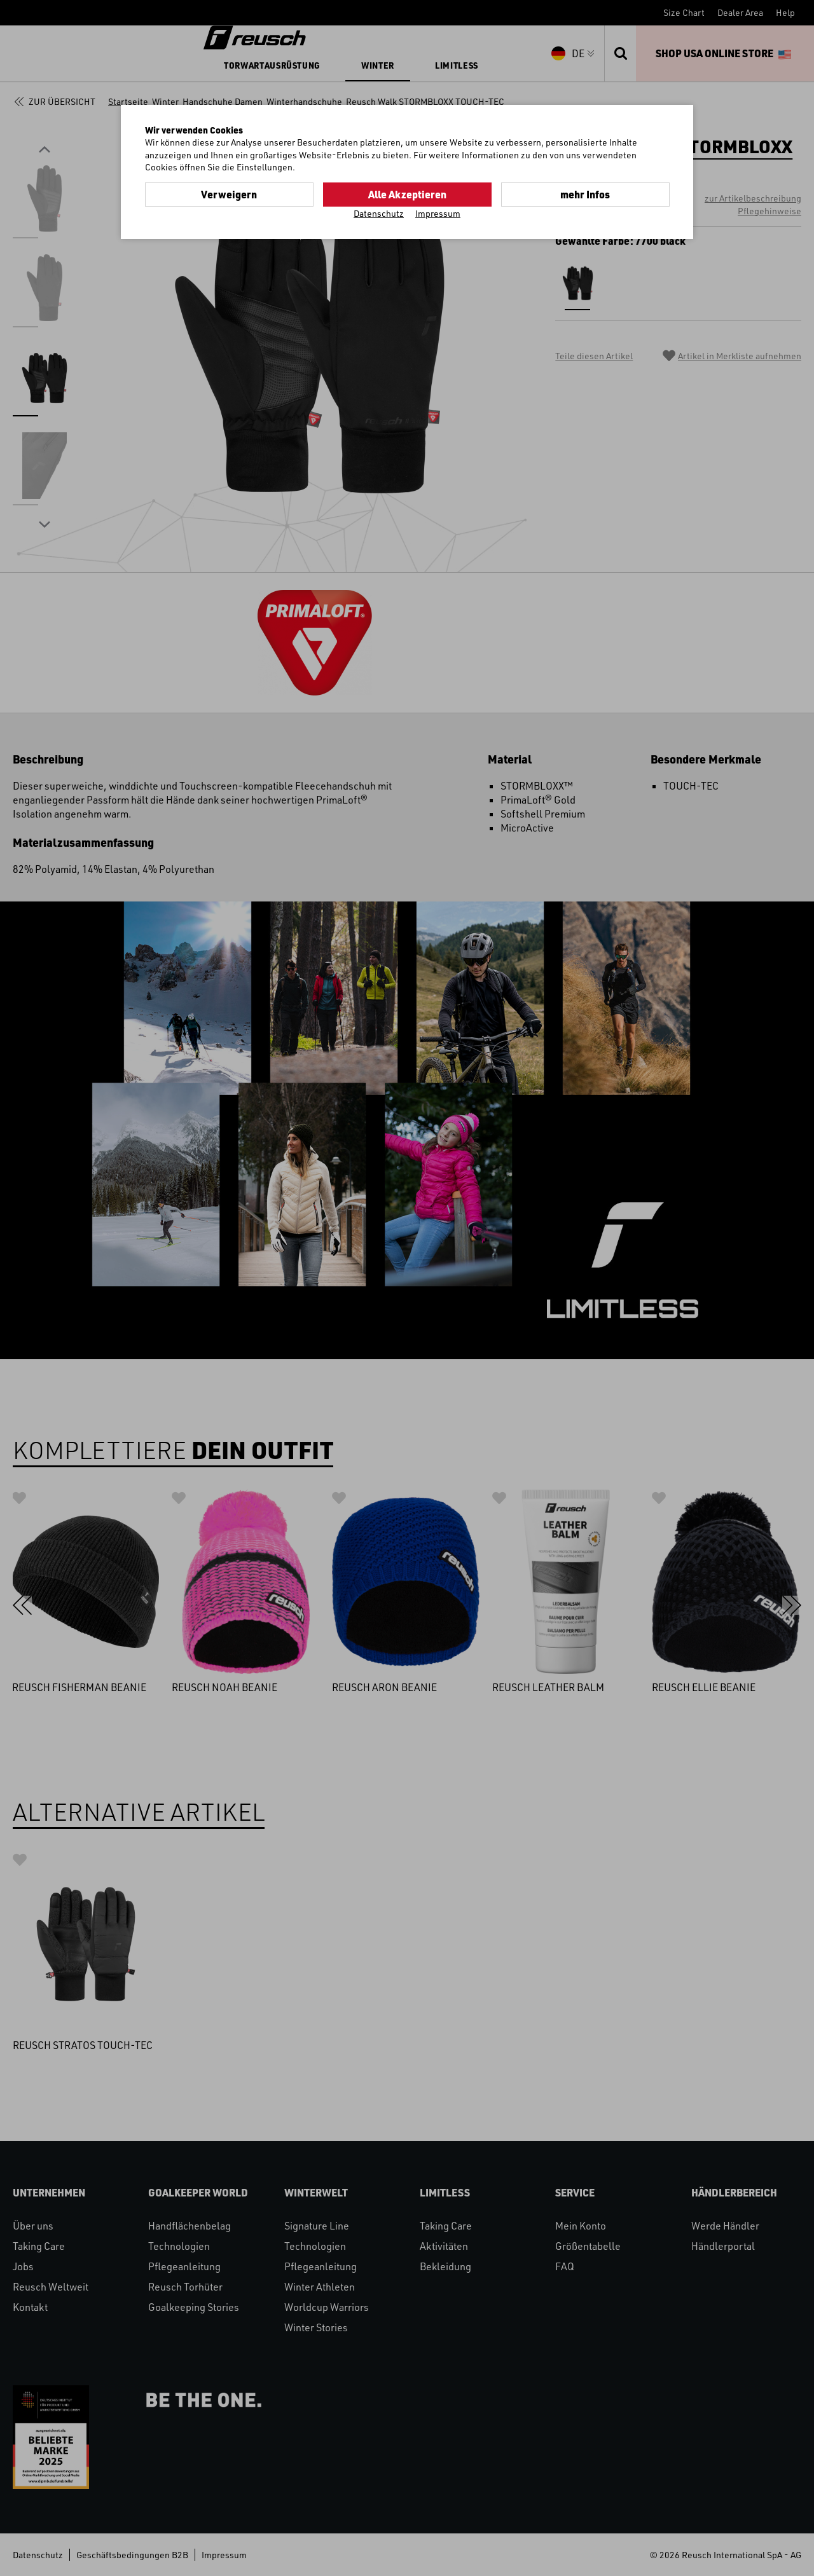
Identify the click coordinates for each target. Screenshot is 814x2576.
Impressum (437, 213)
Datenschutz (379, 213)
